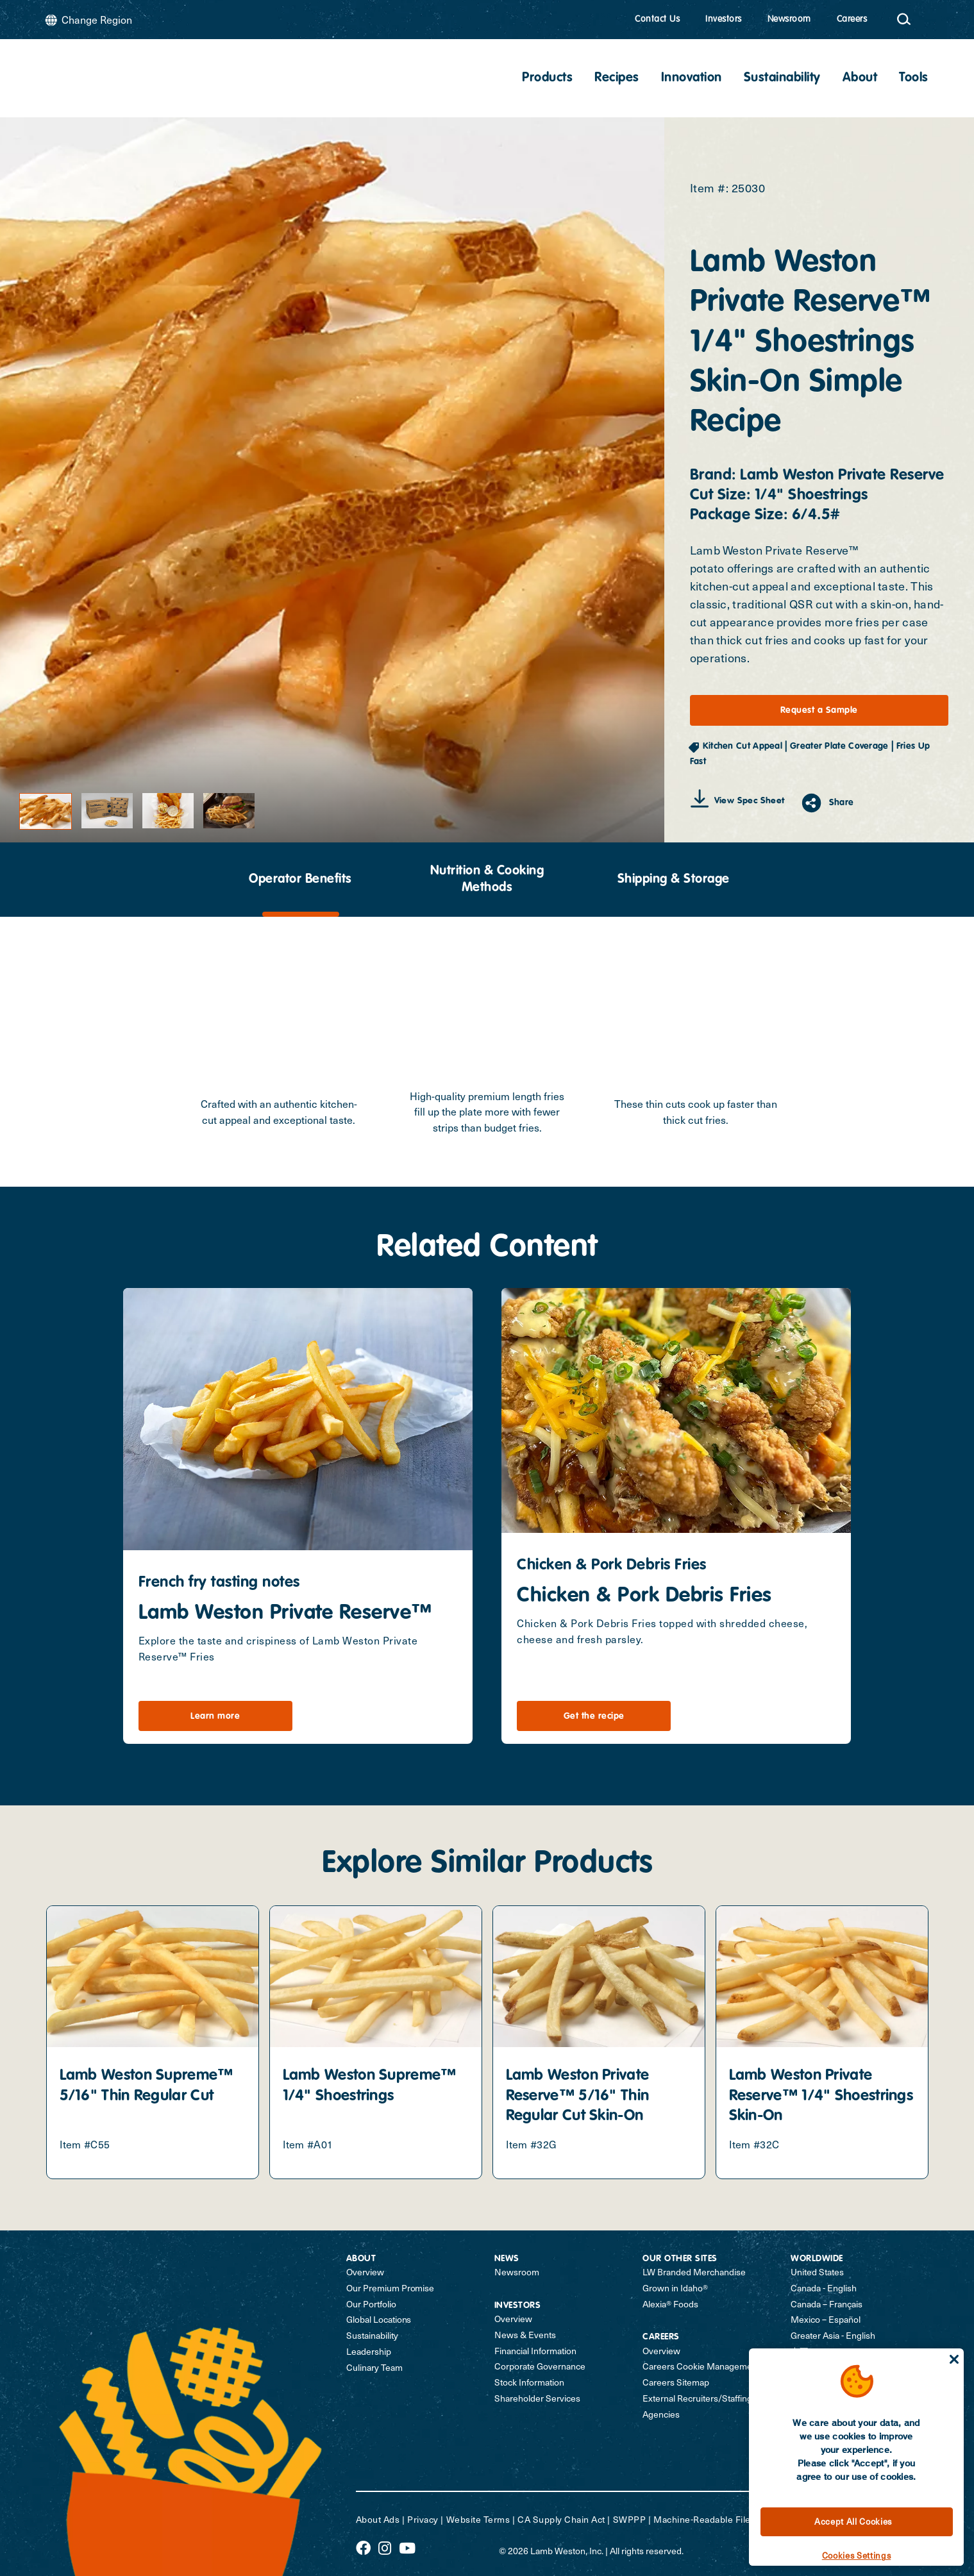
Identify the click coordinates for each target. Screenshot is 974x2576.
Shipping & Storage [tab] (673, 879)
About (860, 78)
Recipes (616, 78)
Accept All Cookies (853, 2521)
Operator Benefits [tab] (300, 879)
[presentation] (300, 879)
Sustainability (782, 78)
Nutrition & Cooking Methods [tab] (487, 879)
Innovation (691, 78)
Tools (913, 78)
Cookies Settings (856, 2555)
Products (547, 78)
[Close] (954, 2359)
